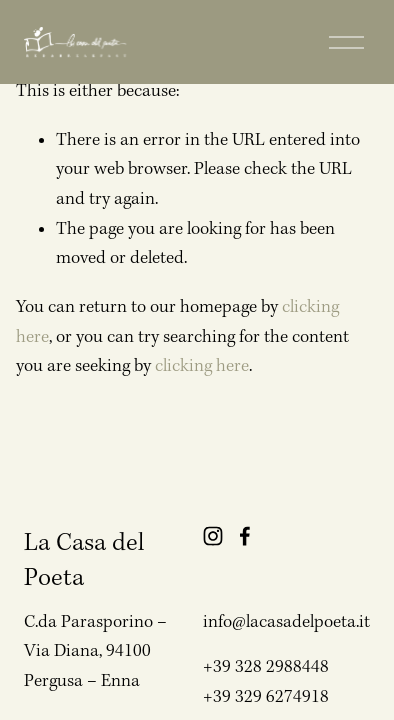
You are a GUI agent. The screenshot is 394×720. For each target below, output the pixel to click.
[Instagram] (213, 536)
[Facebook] (245, 536)
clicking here (202, 366)
